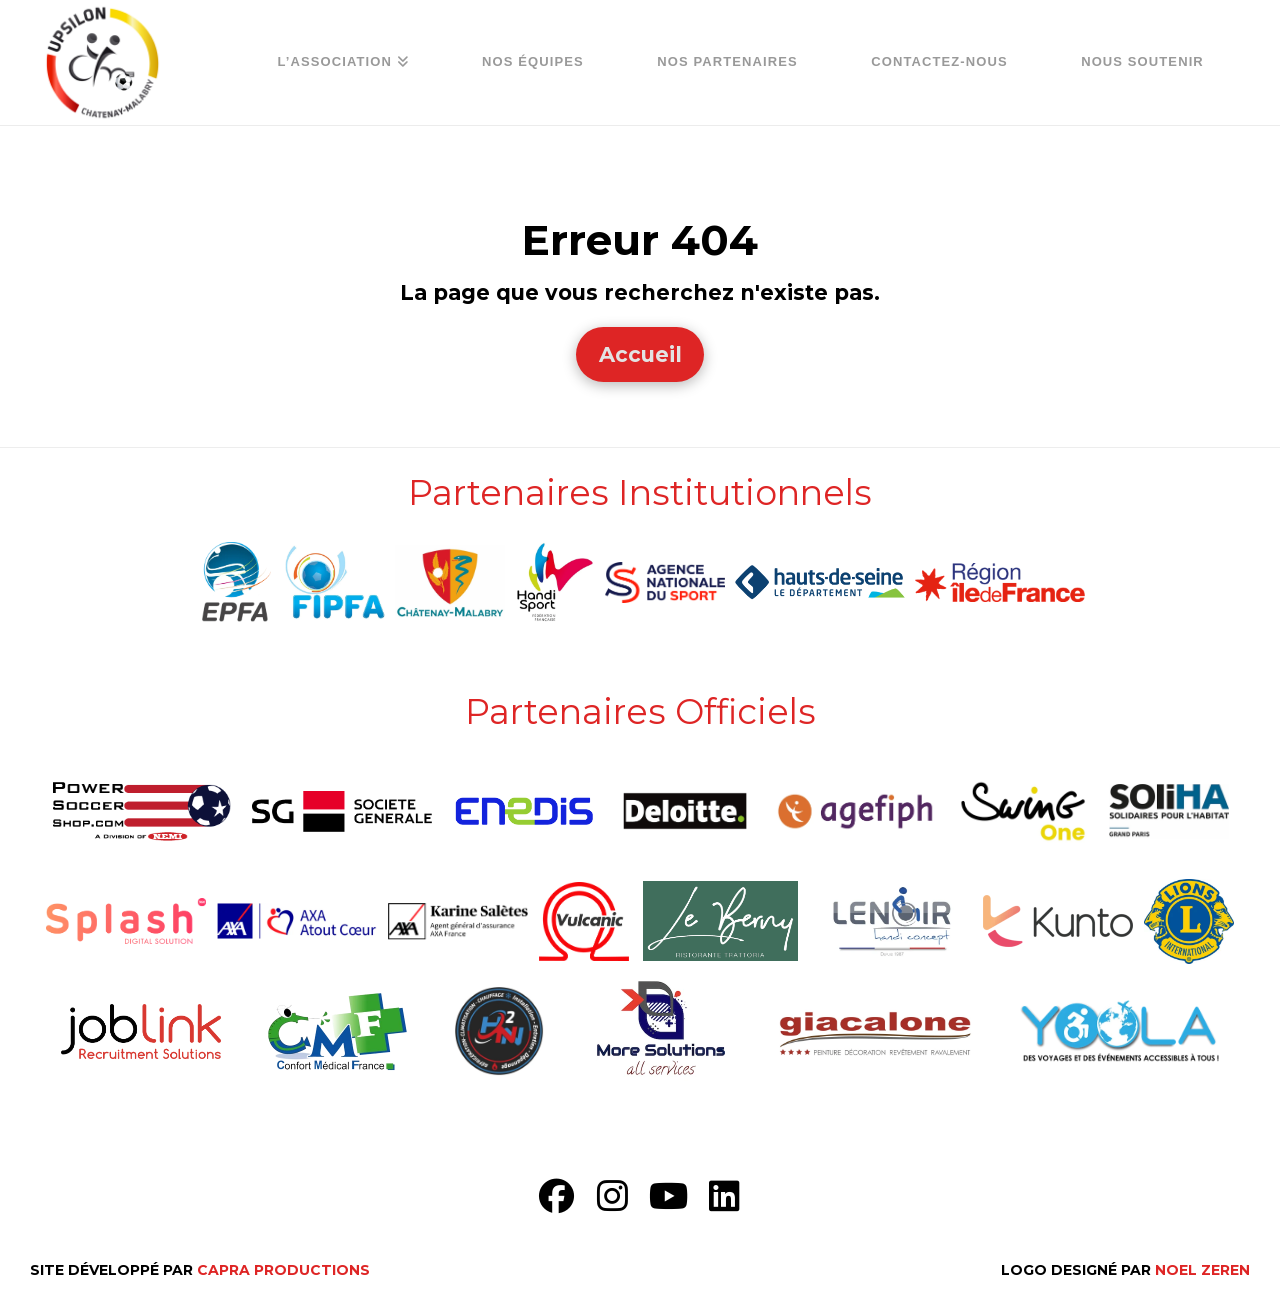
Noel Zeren (1202, 1270)
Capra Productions (283, 1270)
